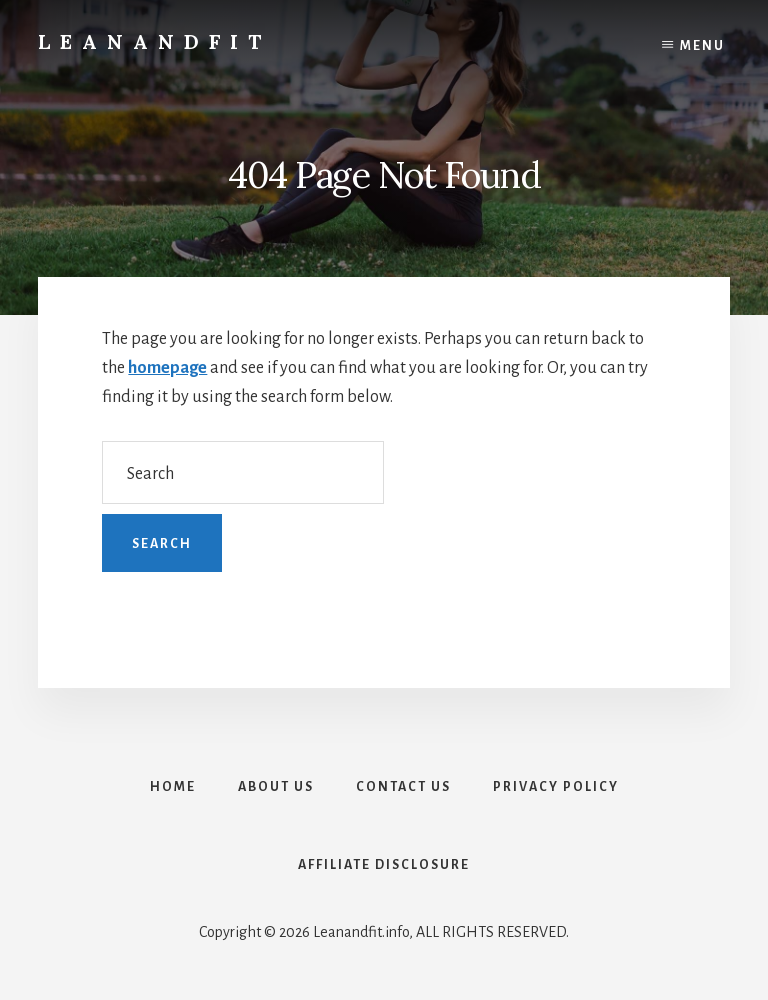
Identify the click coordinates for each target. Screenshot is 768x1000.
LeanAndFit (154, 41)
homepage (167, 368)
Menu (702, 46)
